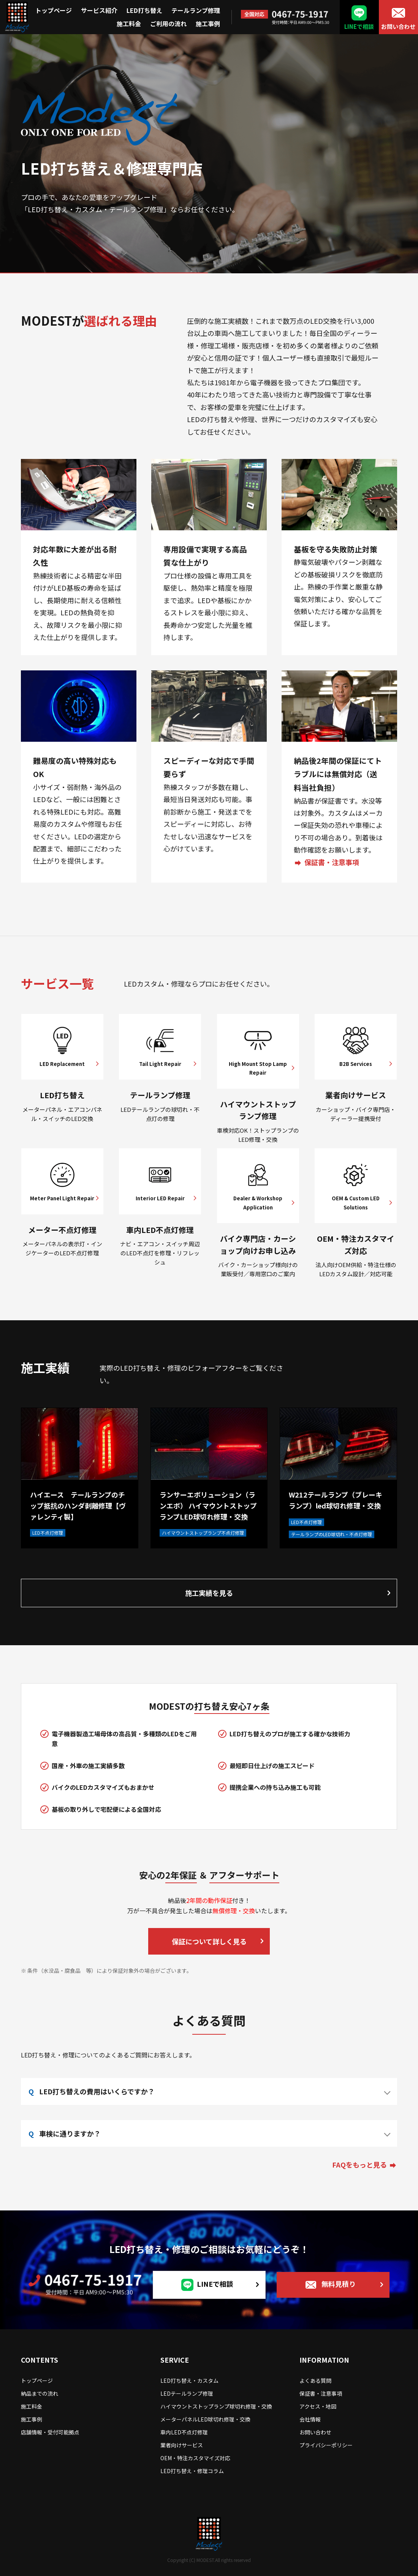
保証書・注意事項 (331, 862)
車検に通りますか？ (70, 2133)
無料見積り (338, 2284)
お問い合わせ (398, 26)
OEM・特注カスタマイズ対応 (195, 2458)
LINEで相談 (359, 26)
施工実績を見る (209, 1593)
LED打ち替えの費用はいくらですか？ (97, 2091)
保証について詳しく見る (209, 1941)
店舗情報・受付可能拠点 (50, 2432)
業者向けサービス (181, 2445)
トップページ (53, 10)
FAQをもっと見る (359, 2164)
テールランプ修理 (195, 10)
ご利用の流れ (168, 23)
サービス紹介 (99, 10)
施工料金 (129, 23)
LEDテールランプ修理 (186, 2393)
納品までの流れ (39, 2393)
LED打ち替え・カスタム (189, 2380)
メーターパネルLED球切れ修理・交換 (205, 2419)
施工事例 (208, 23)
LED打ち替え (144, 10)
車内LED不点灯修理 (184, 2432)
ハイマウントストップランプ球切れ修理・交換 (216, 2406)
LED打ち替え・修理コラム (192, 2471)
